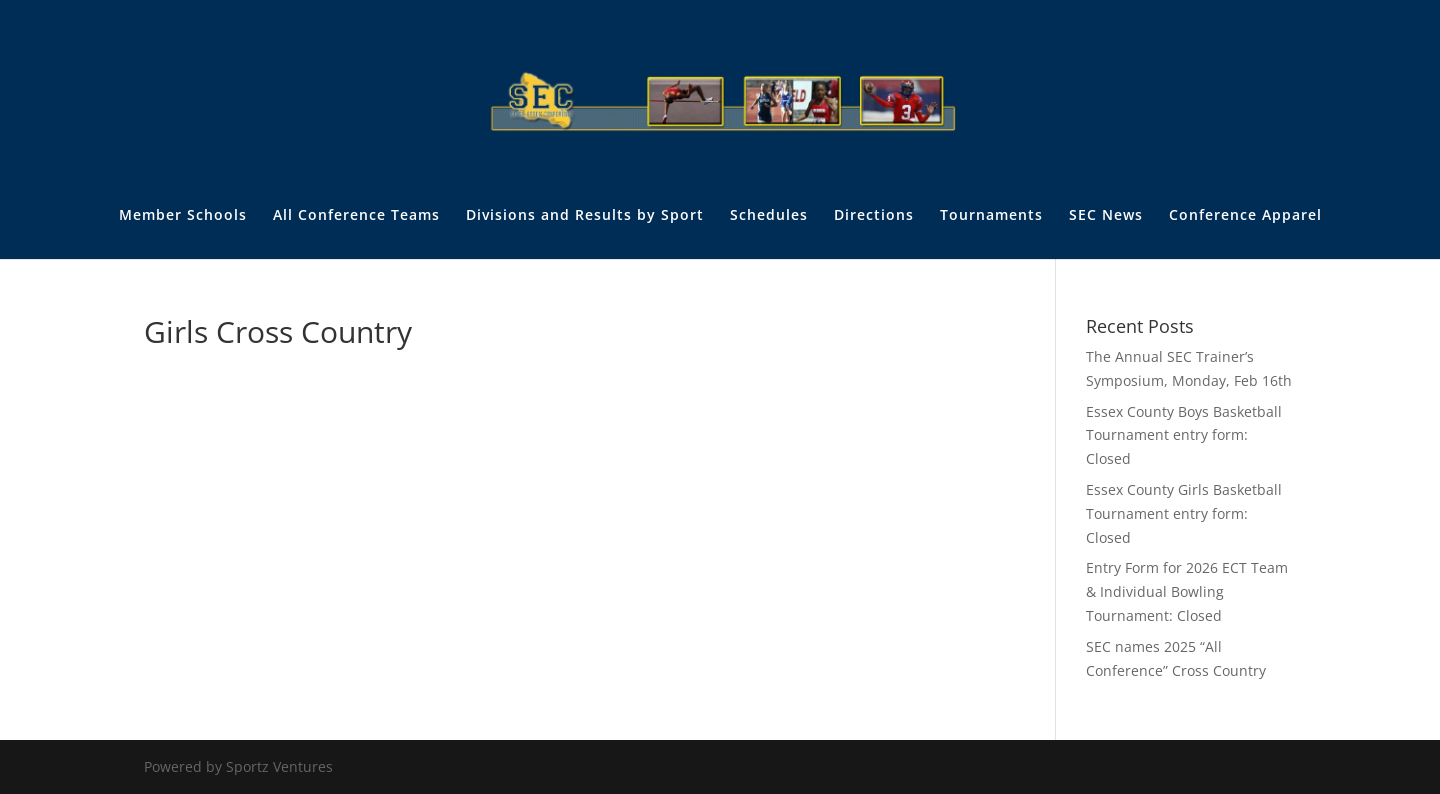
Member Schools (183, 216)
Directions (874, 216)
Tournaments (991, 216)
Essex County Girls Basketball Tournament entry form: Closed (1184, 513)
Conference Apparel (1245, 216)
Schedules (769, 216)
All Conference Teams (356, 216)
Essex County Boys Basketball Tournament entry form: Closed (1184, 435)
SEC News (1106, 216)
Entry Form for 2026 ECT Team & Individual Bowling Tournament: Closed (1187, 591)
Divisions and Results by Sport (585, 216)
